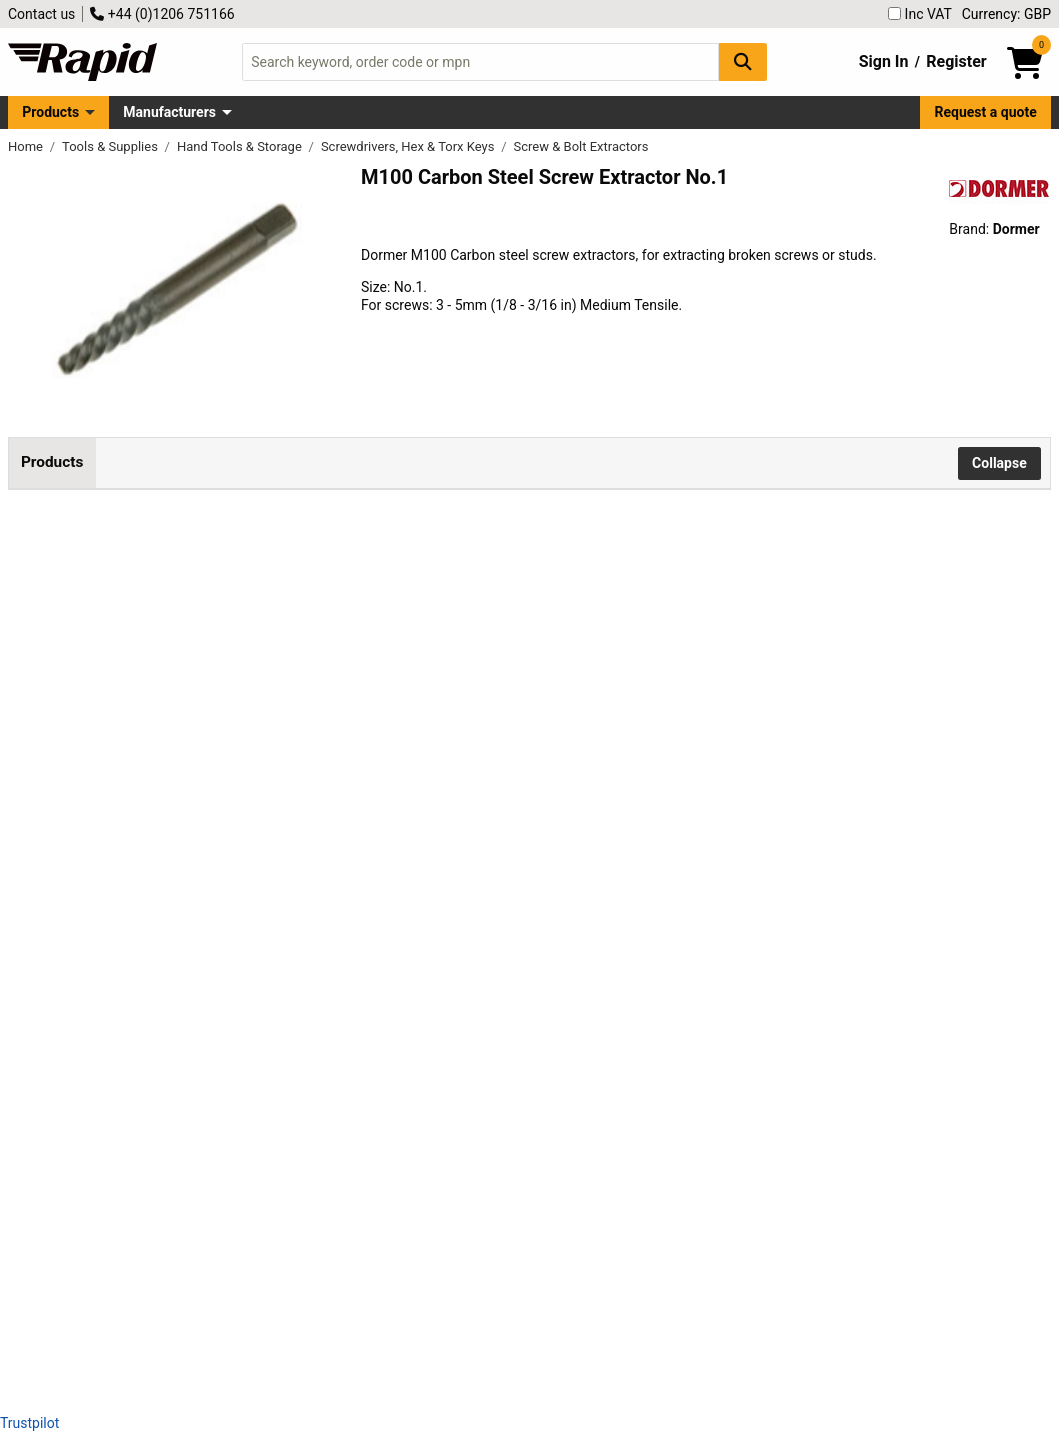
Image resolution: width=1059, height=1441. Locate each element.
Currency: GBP (1006, 14)
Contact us (41, 14)
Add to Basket (655, 591)
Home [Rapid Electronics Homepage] (27, 146)
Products (50, 112)
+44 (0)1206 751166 (162, 14)
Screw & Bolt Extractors (581, 146)
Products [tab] (52, 462)
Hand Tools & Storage (241, 146)
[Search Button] (743, 61)
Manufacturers (169, 112)
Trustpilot (29, 1423)
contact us (574, 981)
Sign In (884, 61)
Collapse (999, 463)
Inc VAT (920, 14)
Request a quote (986, 112)
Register (956, 61)
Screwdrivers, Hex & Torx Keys (409, 146)
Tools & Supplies (111, 146)
